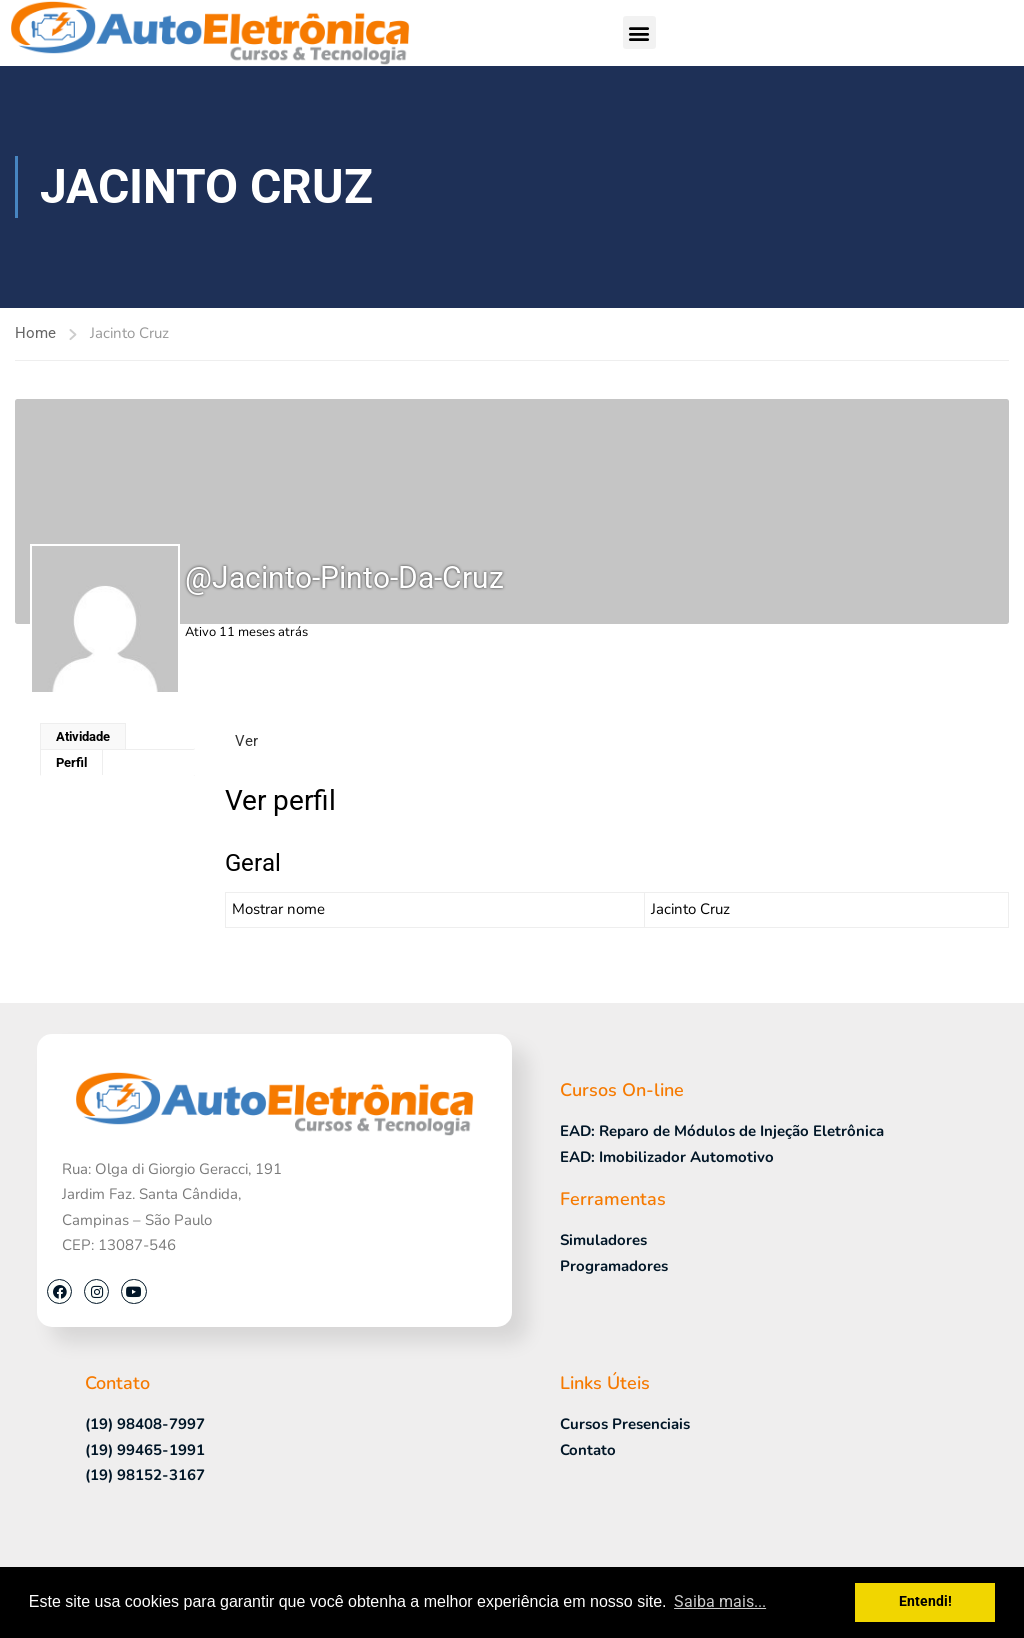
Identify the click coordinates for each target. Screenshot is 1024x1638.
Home (35, 333)
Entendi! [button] (925, 1601)
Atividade (83, 736)
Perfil (71, 762)
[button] (639, 32)
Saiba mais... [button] (720, 1601)
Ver (246, 741)
